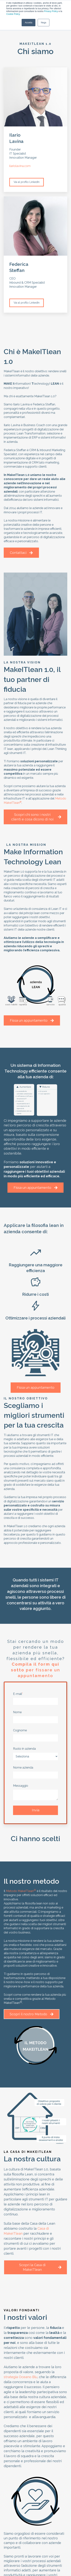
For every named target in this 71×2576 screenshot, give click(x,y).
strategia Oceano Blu (20, 2377)
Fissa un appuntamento (32, 1020)
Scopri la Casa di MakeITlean (40, 2267)
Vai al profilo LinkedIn (27, 181)
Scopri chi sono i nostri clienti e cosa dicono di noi (36, 817)
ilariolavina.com (20, 166)
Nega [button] (43, 22)
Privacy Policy (51, 11)
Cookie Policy (13, 14)
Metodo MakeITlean (21, 1891)
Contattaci (21, 553)
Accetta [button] (28, 22)
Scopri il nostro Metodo (31, 2014)
